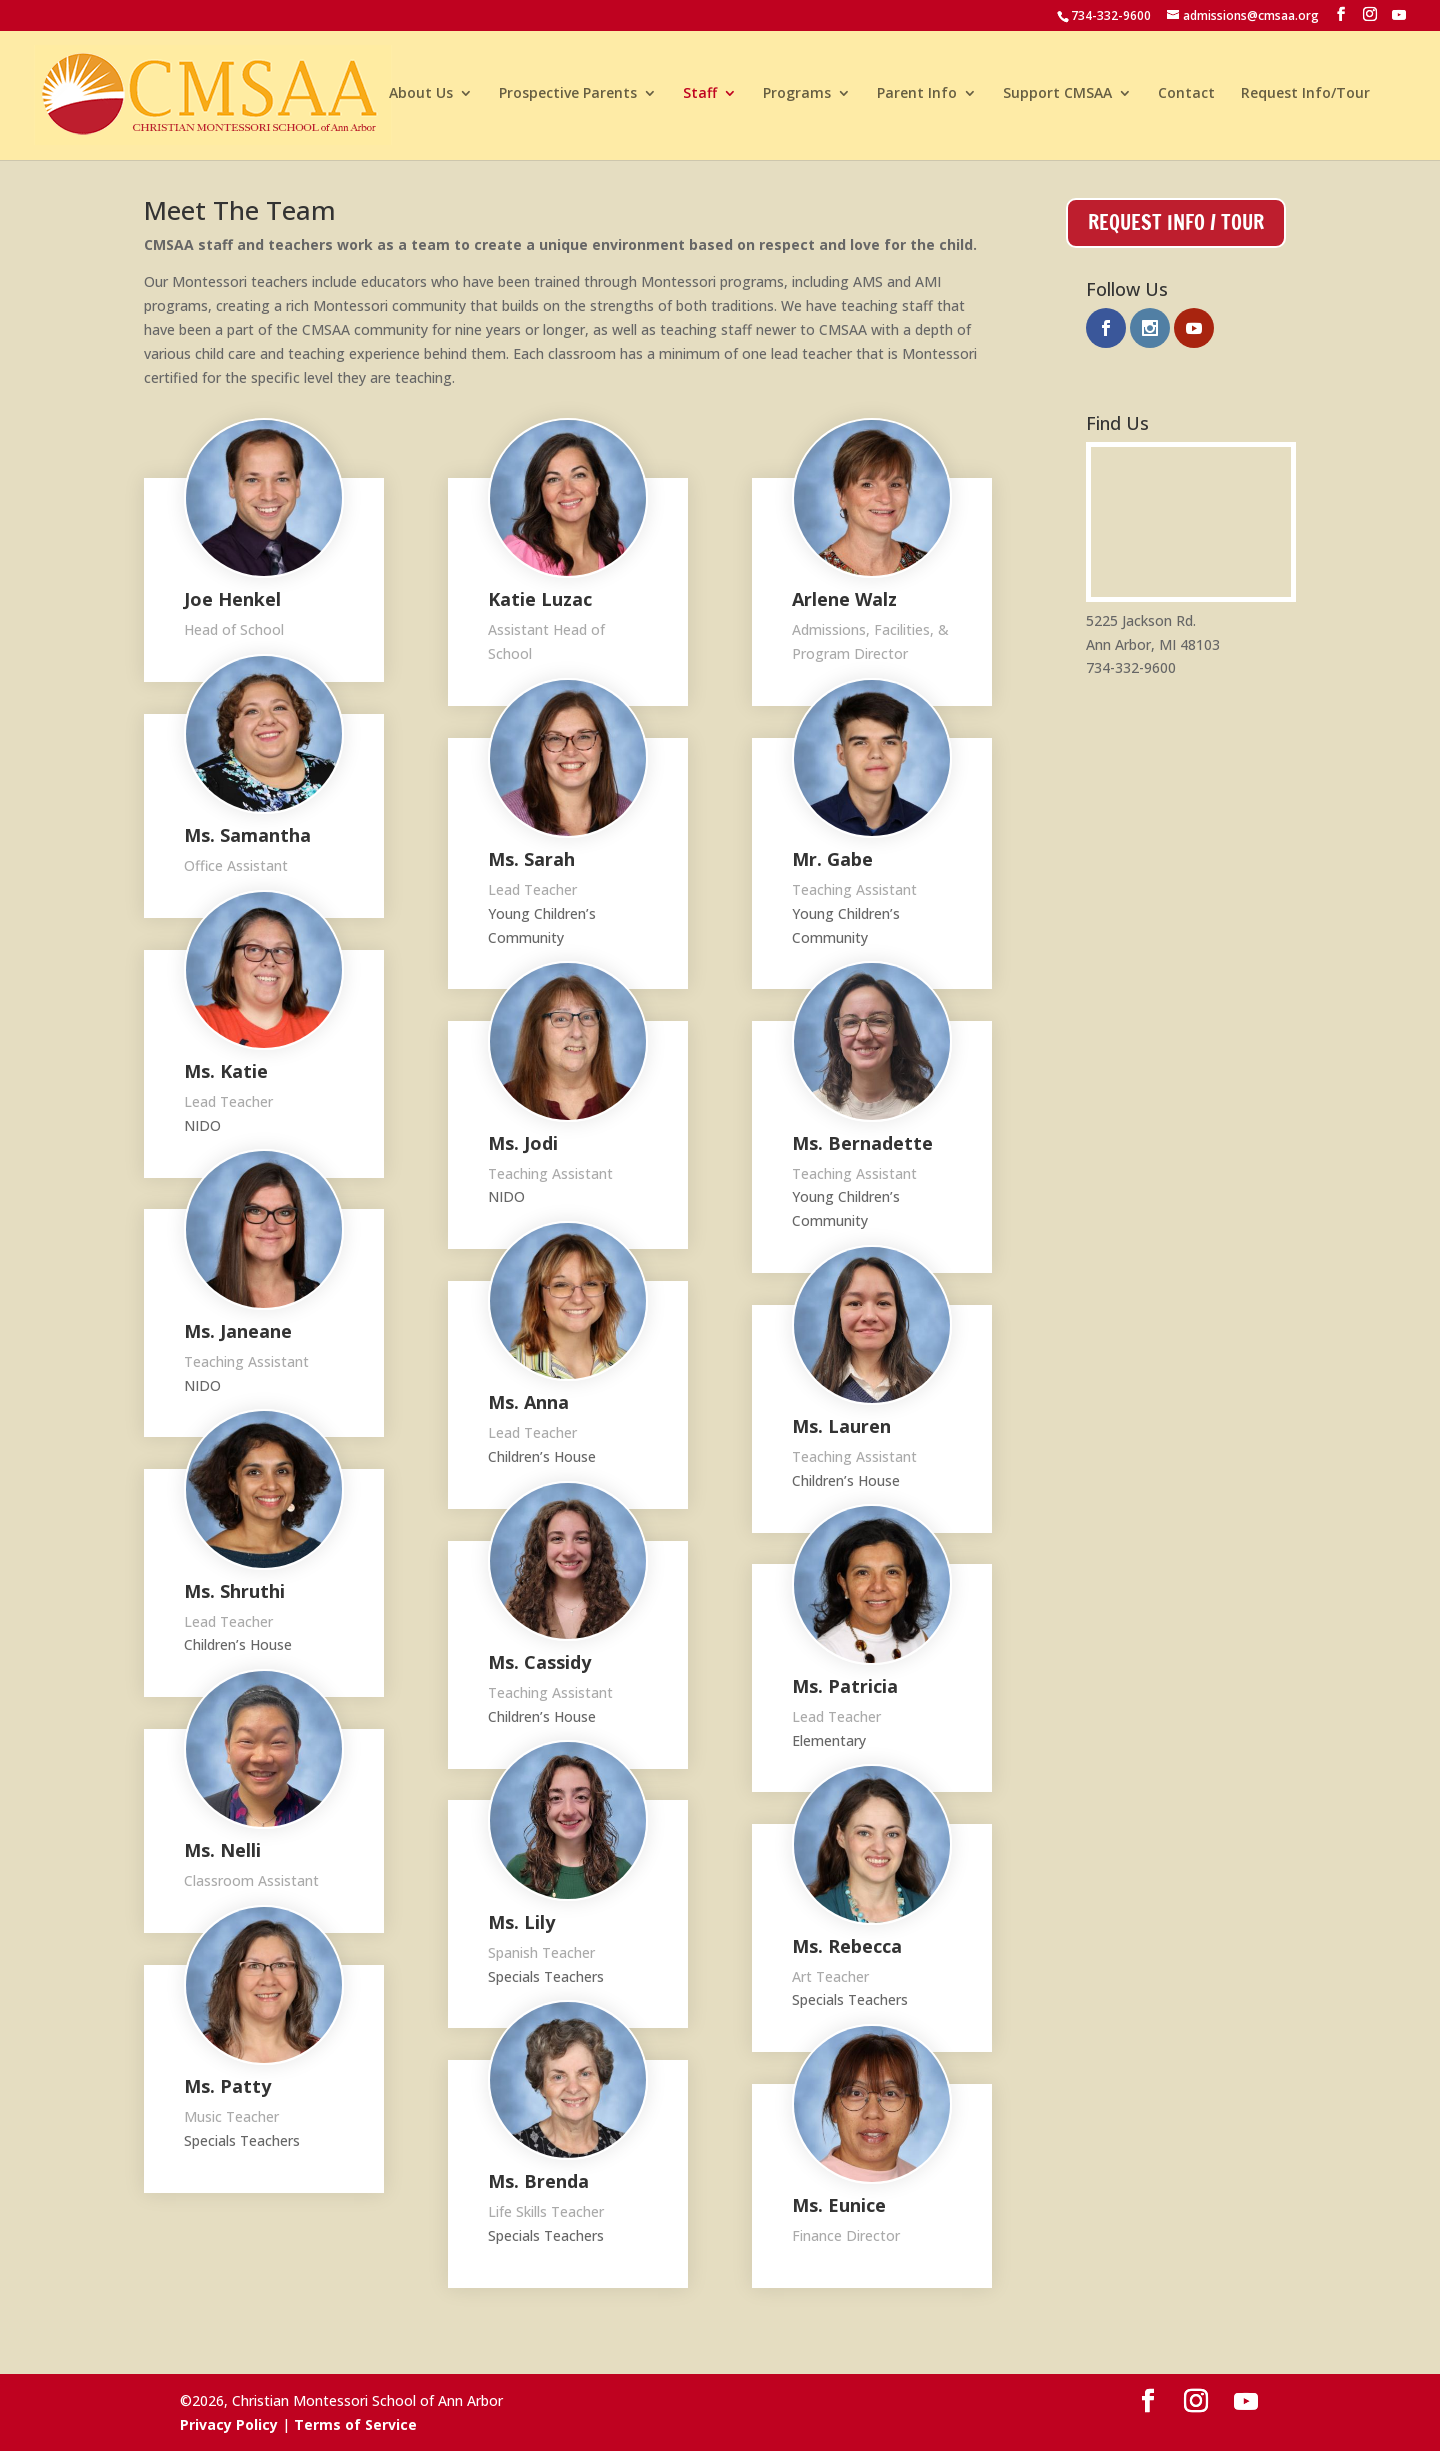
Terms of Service (355, 2424)
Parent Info (917, 98)
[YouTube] (1399, 15)
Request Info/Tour (1305, 98)
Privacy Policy (229, 2424)
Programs (797, 98)
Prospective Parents (568, 98)
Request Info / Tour (1176, 222)
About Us (421, 98)
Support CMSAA (1057, 98)
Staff (700, 98)
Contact (1186, 98)
